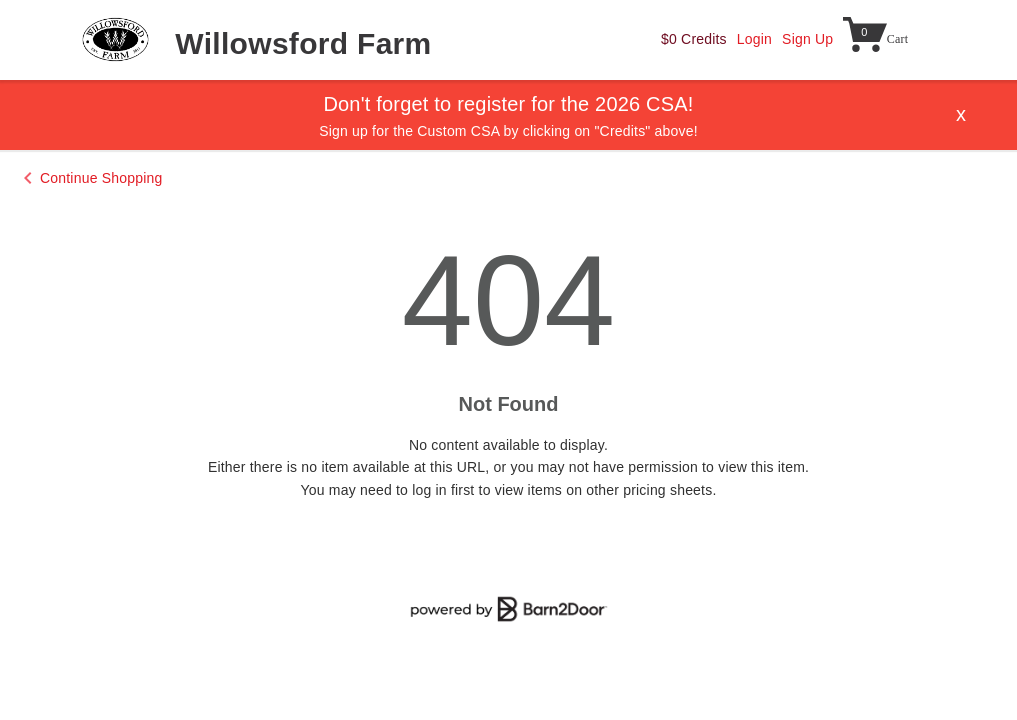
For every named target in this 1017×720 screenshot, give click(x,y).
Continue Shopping (101, 178)
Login (754, 39)
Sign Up (807, 39)
